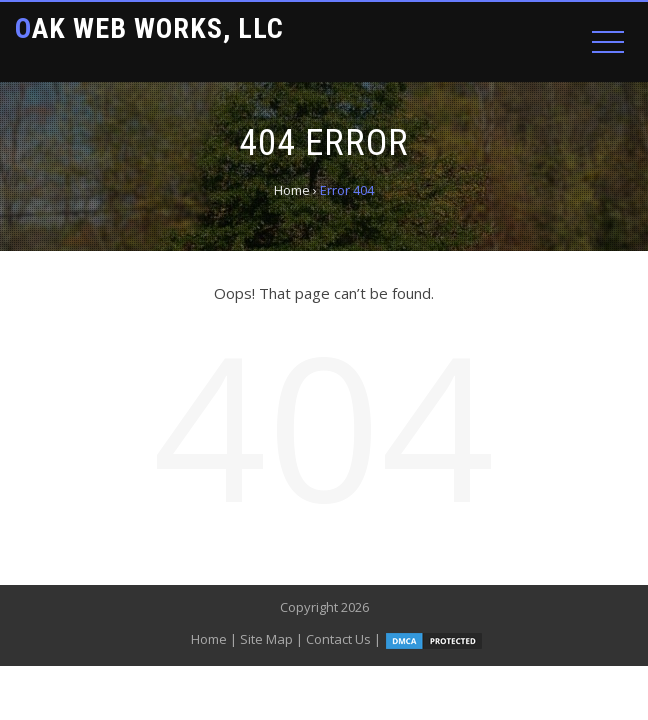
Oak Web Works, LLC (149, 28)
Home (209, 639)
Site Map (266, 639)
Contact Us (338, 639)
